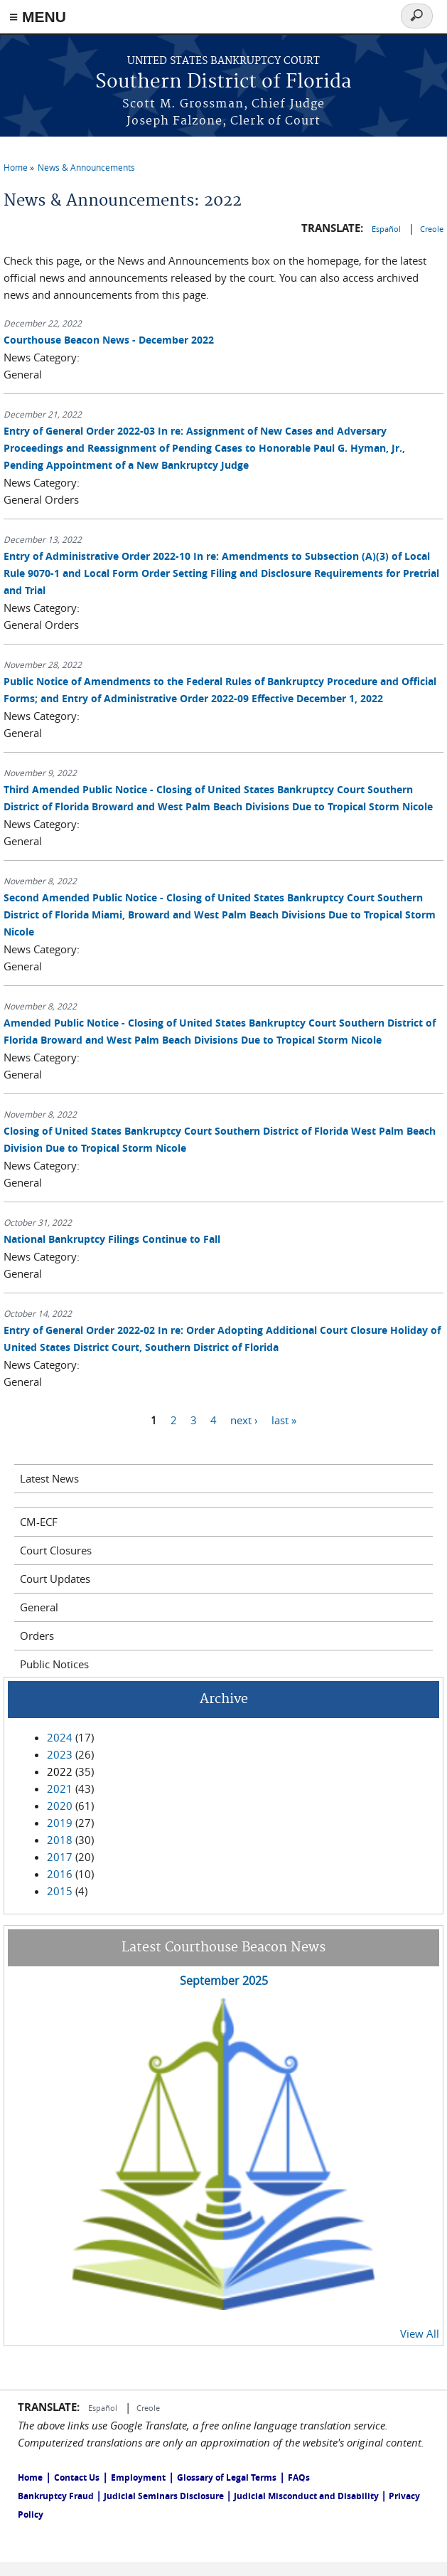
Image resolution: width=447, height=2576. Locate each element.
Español (387, 228)
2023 (59, 1754)
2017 (59, 1857)
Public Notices (54, 1664)
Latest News (49, 1478)
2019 (59, 1823)
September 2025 (224, 1980)
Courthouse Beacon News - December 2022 (109, 339)
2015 (59, 1891)
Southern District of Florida (223, 82)
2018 (59, 1840)
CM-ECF (39, 1522)
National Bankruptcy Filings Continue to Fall (112, 1239)
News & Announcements (86, 167)
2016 (59, 1874)
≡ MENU (37, 17)
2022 (59, 1771)
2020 (59, 1805)
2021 (59, 1788)
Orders (37, 1635)
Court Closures (56, 1550)
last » (283, 1420)
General (39, 1607)
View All (419, 2333)
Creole (431, 228)
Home (16, 167)
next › (244, 1420)
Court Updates (55, 1578)
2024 (59, 1737)
